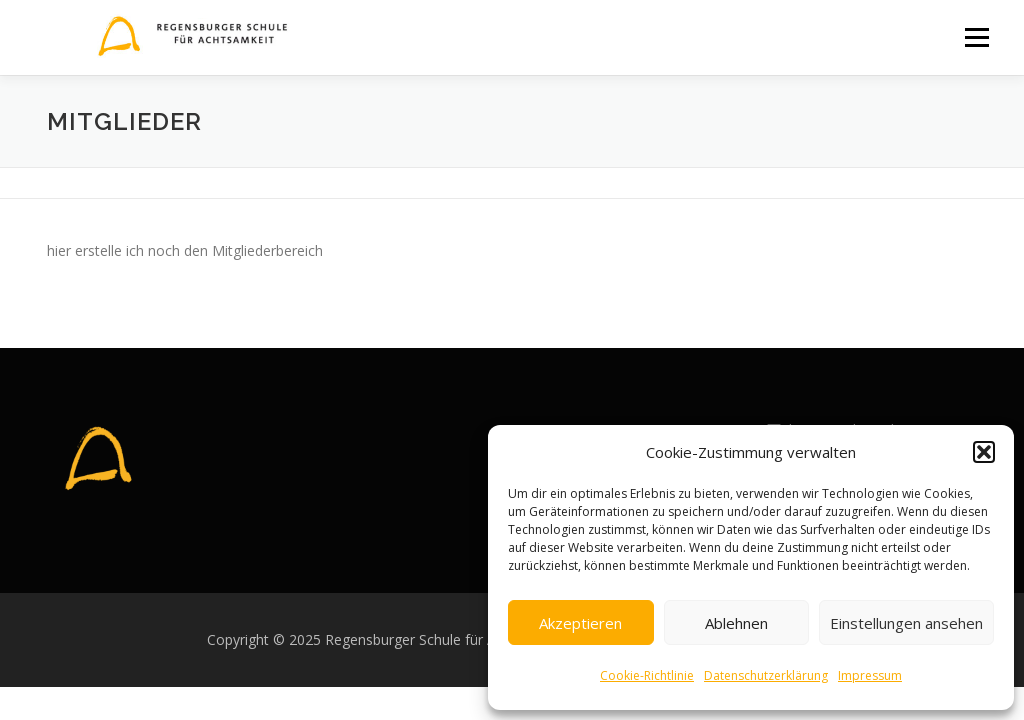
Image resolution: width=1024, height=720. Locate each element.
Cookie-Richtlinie (647, 675)
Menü (976, 37)
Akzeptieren (580, 623)
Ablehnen (736, 623)
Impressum (870, 675)
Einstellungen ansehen (906, 623)
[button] (984, 452)
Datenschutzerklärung (766, 675)
